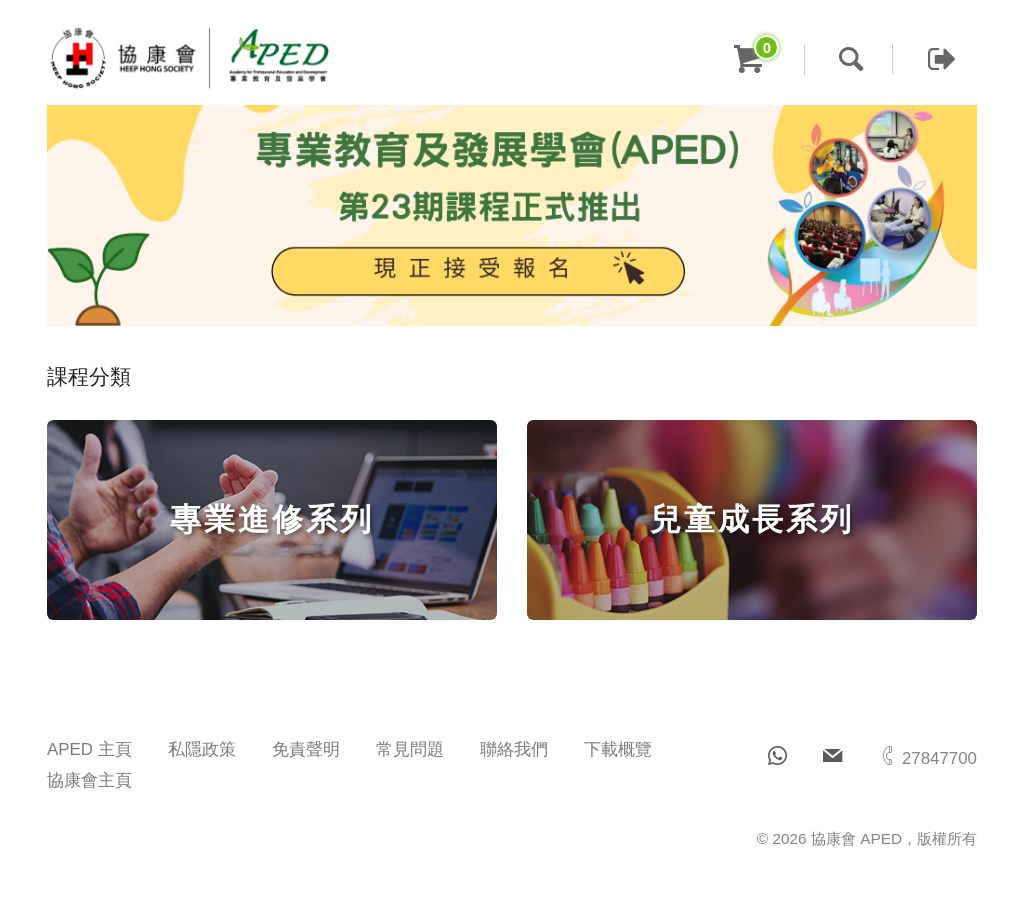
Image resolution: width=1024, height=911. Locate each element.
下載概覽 (618, 749)
